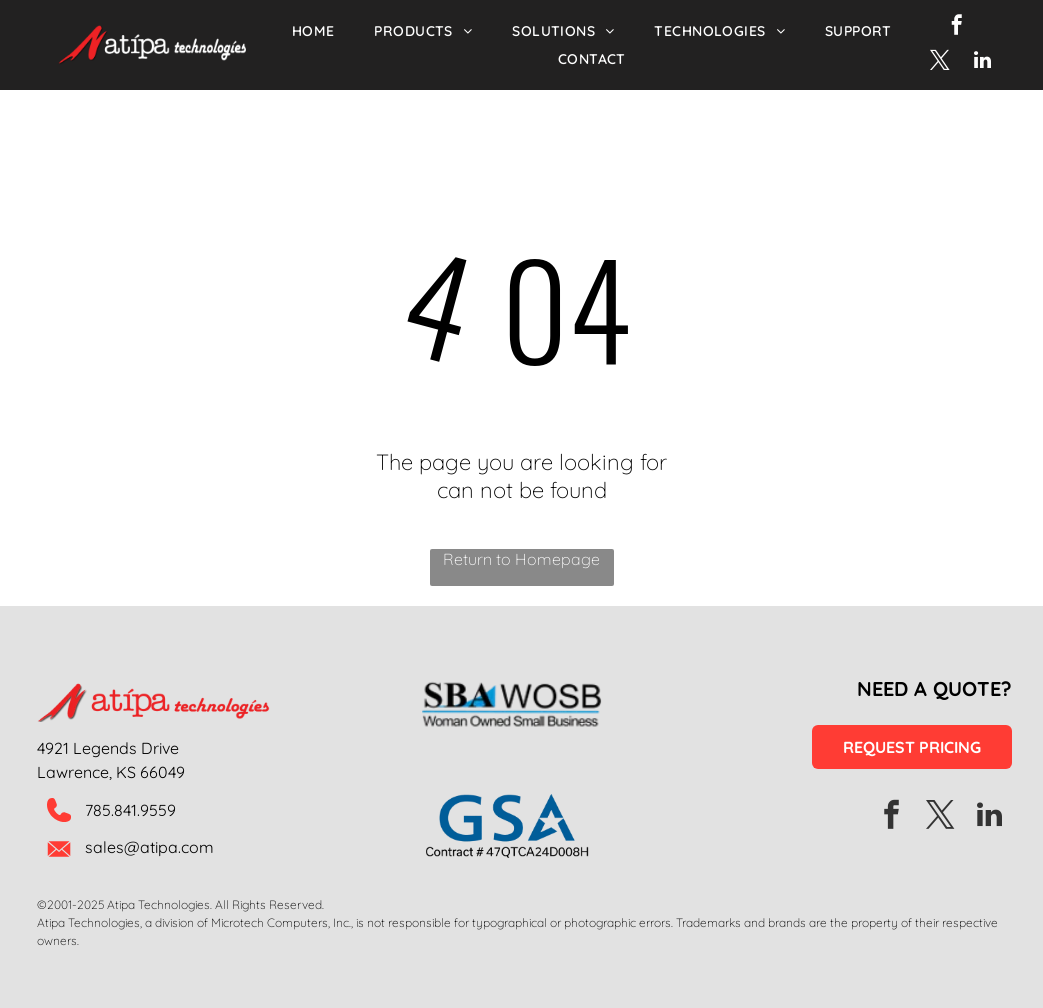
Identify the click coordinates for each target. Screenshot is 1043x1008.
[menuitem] (313, 31)
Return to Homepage (521, 559)
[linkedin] (983, 62)
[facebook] (957, 27)
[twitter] (940, 62)
